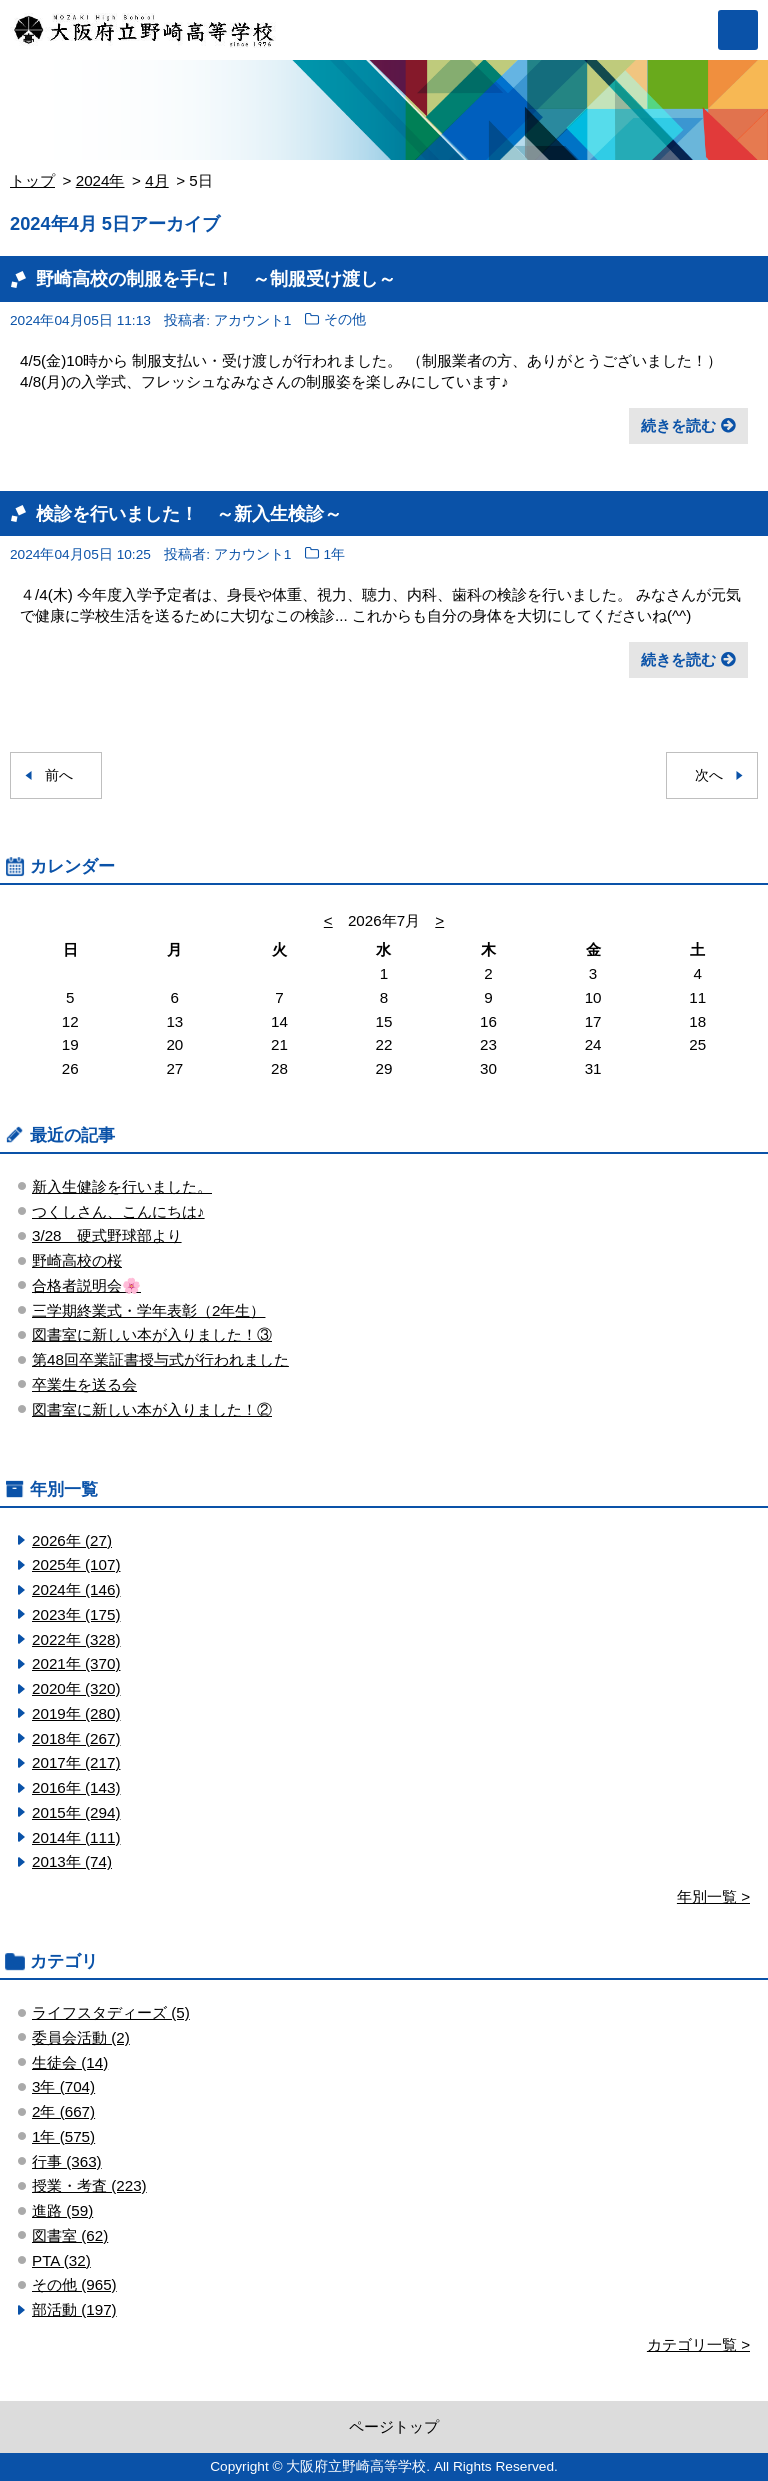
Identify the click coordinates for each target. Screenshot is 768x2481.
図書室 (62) (70, 2235)
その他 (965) (74, 2284)
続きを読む (678, 425)
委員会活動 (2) (81, 2037)
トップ (32, 180)
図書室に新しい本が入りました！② (152, 1409)
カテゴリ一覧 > (698, 2344)
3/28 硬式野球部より (107, 1235)
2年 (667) (63, 2111)
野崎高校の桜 (77, 1260)
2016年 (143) (76, 1787)
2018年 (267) (76, 1738)
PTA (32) (61, 2260)
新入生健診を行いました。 (122, 1186)
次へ (709, 775)
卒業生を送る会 (84, 1384)
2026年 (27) (72, 1540)
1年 (335, 554)
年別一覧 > (713, 1896)
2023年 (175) (76, 1614)
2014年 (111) (76, 1837)
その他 (345, 320)
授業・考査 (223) (89, 2185)
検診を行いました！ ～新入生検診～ (189, 513)
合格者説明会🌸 (86, 1285)
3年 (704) (63, 2086)
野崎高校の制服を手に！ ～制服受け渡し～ (216, 278)
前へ (59, 775)
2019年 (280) (76, 1713)
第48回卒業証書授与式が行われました (160, 1359)
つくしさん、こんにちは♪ (118, 1211)
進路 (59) (62, 2210)
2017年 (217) (76, 1762)
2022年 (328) (76, 1639)
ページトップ (394, 2426)
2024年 (100, 180)
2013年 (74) (72, 1861)
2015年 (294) (76, 1812)
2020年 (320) (76, 1688)
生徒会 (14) (70, 2062)
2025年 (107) (76, 1564)
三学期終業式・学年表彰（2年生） (148, 1310)
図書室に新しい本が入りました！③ (152, 1334)
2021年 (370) (76, 1663)
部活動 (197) (74, 2309)
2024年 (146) (76, 1589)
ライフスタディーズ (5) (111, 2012)
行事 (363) (67, 2161)
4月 (156, 180)
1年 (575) (63, 2136)
